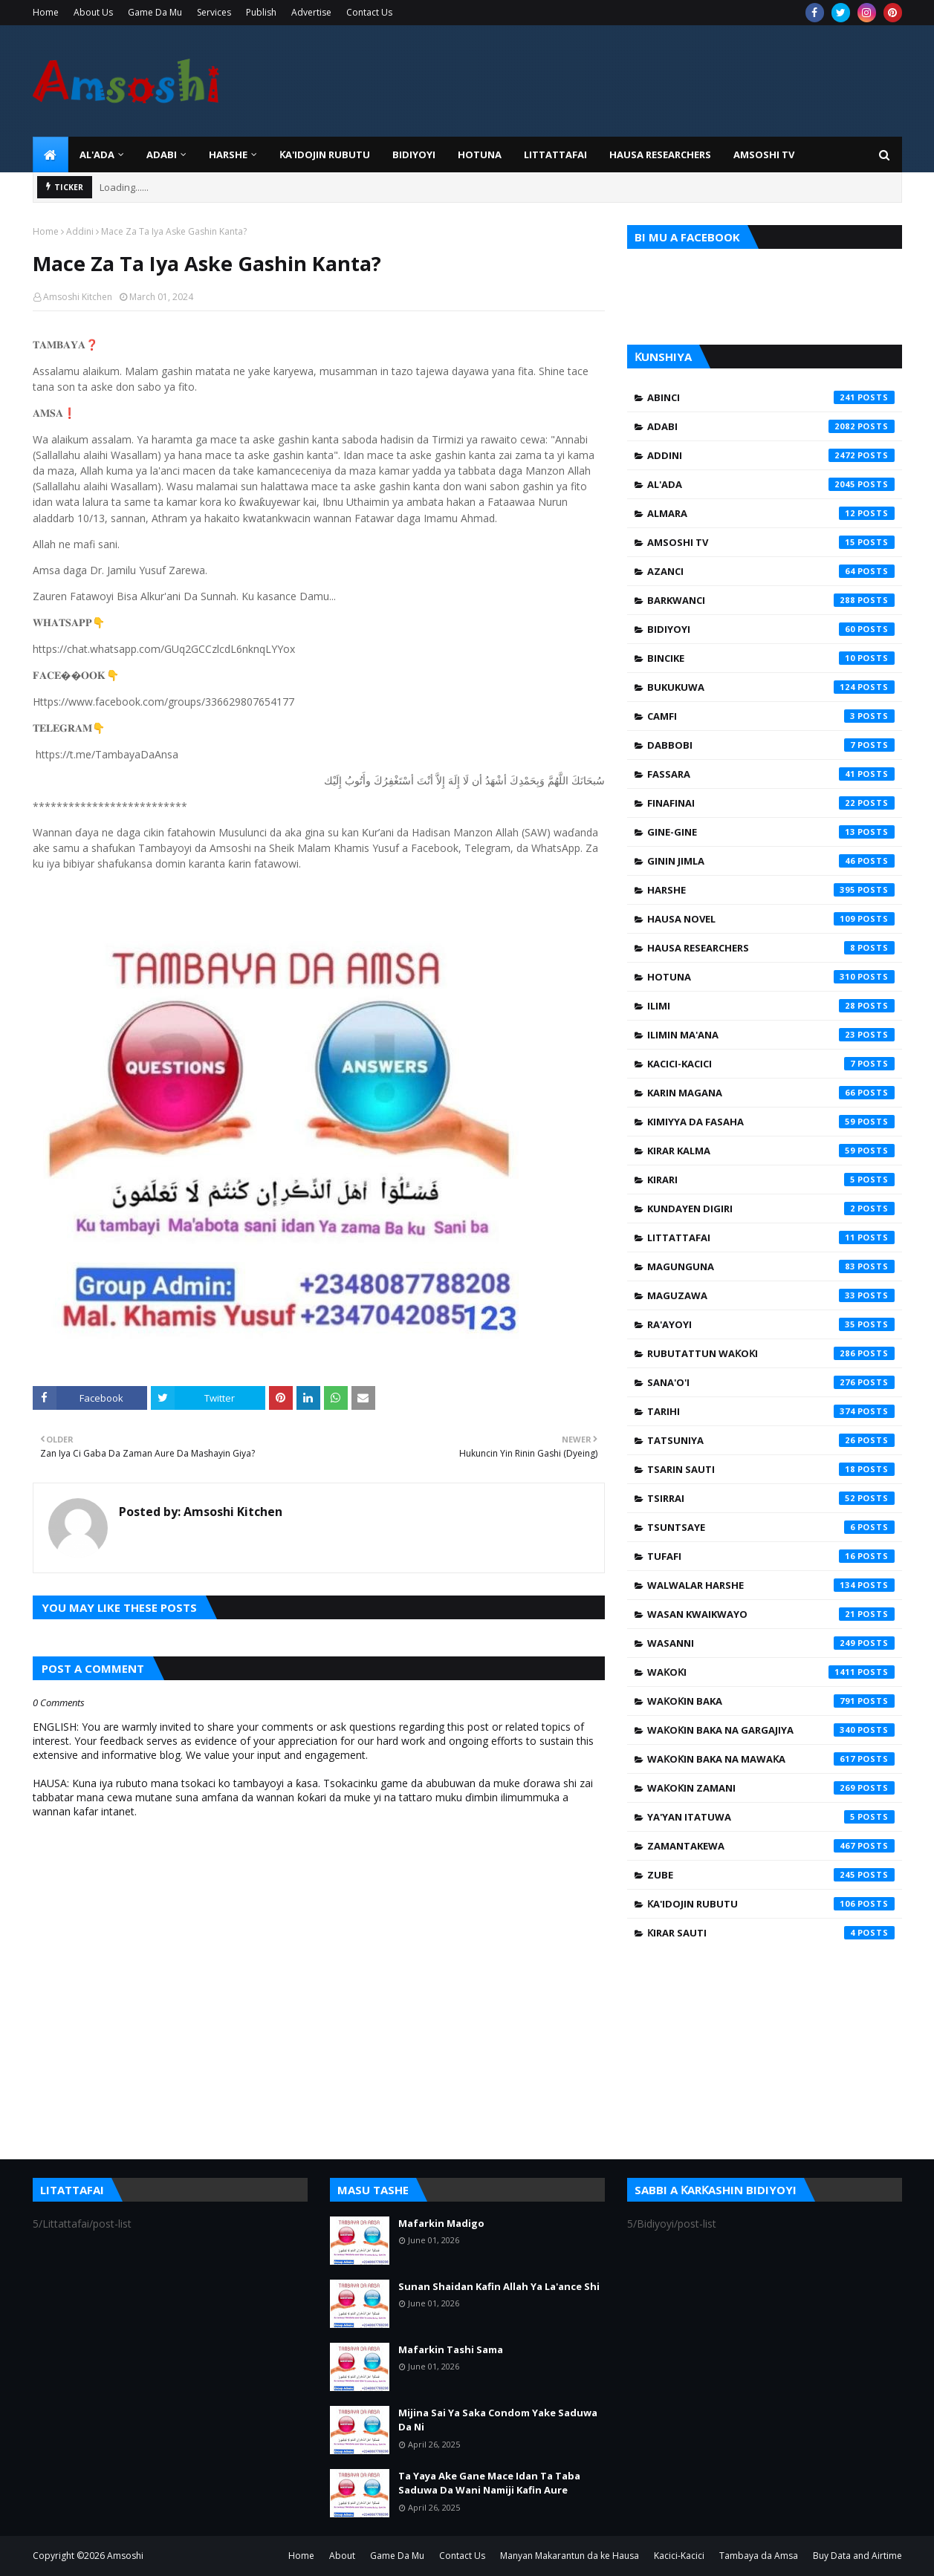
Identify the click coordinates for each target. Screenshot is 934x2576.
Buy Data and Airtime (857, 2555)
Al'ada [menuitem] (97, 154)
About (342, 2555)
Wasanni (771, 1643)
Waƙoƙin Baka (771, 1701)
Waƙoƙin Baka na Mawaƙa (771, 1759)
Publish (261, 12)
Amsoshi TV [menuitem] (763, 154)
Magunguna (771, 1266)
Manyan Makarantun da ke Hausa (569, 2555)
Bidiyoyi (771, 629)
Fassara (771, 774)
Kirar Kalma (771, 1150)
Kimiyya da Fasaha (771, 1121)
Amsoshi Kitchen (77, 296)
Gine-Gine (771, 832)
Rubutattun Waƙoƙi (771, 1353)
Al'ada (771, 484)
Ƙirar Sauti (771, 1932)
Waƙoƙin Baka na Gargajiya (771, 1730)
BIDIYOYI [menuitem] (413, 154)
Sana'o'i (771, 1382)
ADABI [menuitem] (161, 154)
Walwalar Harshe (771, 1585)
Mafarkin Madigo (441, 2223)
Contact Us (369, 12)
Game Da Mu (155, 12)
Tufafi (771, 1556)
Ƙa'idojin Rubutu (771, 1903)
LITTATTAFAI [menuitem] (555, 154)
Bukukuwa (771, 687)
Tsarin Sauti (771, 1469)
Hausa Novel (771, 919)
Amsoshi (125, 2555)
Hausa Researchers (771, 947)
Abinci (771, 397)
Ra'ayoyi (771, 1324)
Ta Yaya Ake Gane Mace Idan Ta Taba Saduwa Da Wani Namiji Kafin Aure (489, 2483)
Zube (771, 1874)
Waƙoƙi (771, 1672)
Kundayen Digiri (771, 1208)
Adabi (771, 426)
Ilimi (771, 1005)
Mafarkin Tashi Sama (450, 2349)
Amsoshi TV (771, 542)
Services (214, 12)
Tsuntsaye (771, 1527)
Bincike (771, 658)
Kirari (771, 1179)
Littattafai (771, 1237)
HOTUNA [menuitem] (480, 154)
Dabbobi (771, 745)
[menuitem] (50, 154)
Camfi (771, 716)
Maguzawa (771, 1295)
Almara (771, 513)
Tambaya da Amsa (758, 2555)
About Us (93, 12)
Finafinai (771, 803)
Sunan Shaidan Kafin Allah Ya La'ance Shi (499, 2286)
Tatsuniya (771, 1440)
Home (46, 12)
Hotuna (771, 976)
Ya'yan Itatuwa (771, 1817)
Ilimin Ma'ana (771, 1034)
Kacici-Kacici (771, 1063)
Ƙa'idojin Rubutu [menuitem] (324, 154)
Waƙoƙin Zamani (771, 1788)
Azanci (771, 571)
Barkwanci (771, 600)
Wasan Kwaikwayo (771, 1614)
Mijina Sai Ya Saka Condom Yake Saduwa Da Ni (497, 2420)
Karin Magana (771, 1092)
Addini (80, 231)
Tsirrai (771, 1498)
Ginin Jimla (771, 861)
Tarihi (771, 1411)
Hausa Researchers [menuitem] (660, 154)
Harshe (771, 890)
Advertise (311, 12)
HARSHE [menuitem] (228, 154)
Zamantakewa (771, 1846)
